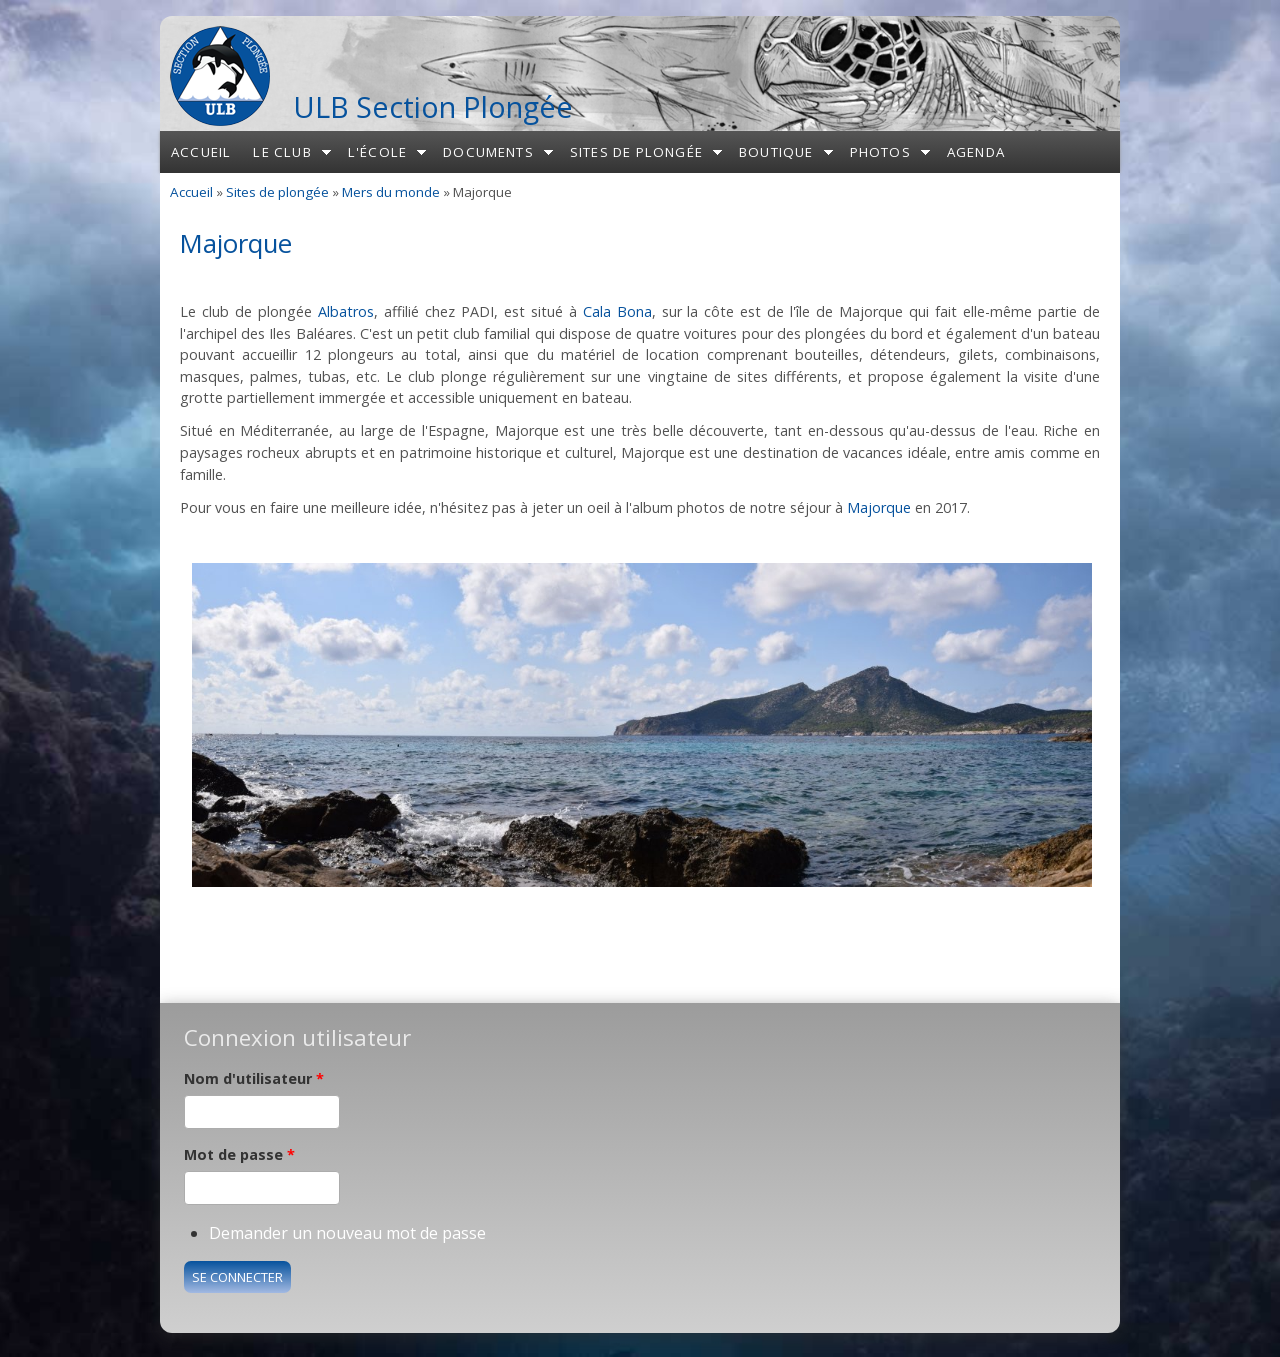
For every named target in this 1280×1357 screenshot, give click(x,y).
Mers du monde (391, 192)
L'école (377, 152)
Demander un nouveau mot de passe (347, 1233)
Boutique (776, 152)
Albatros (346, 311)
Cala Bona (617, 311)
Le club (282, 152)
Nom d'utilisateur (254, 1078)
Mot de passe (239, 1154)
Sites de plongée (636, 152)
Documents (488, 152)
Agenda (976, 152)
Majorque (879, 507)
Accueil (201, 152)
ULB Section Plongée (433, 106)
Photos (880, 152)
